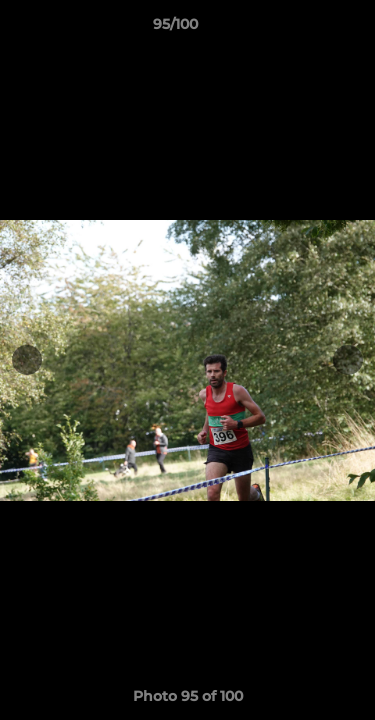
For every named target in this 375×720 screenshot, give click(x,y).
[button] (303, 29)
